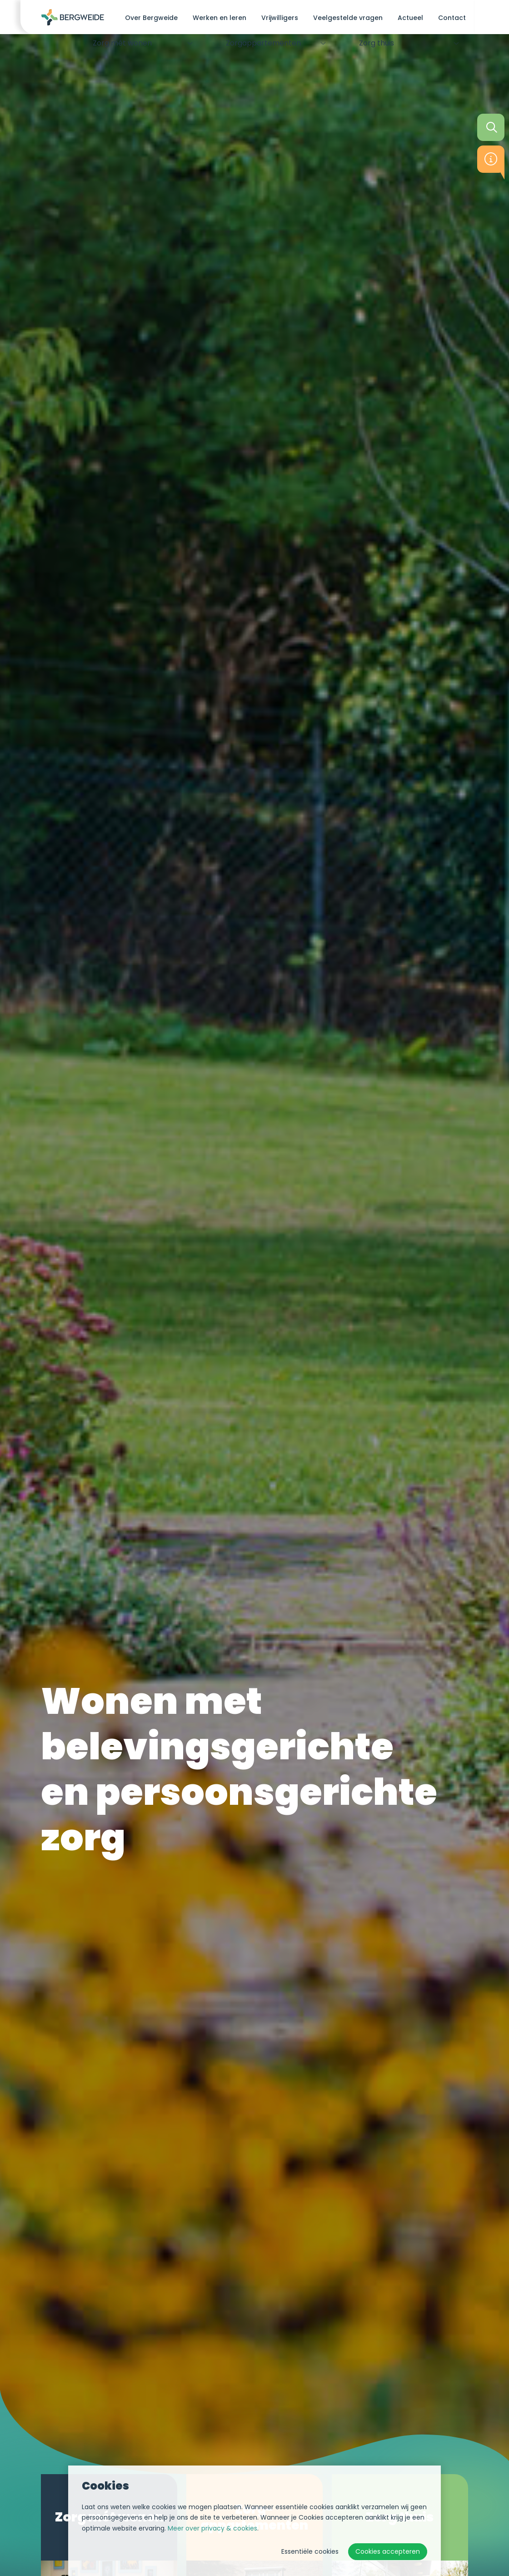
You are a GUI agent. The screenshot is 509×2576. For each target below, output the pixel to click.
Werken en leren (219, 17)
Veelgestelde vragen (348, 17)
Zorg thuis (373, 43)
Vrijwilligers (279, 17)
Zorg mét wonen (119, 43)
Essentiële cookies (310, 2551)
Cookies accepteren (387, 2551)
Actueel (410, 17)
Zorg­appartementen (259, 43)
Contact (452, 17)
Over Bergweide (151, 17)
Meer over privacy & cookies (212, 2528)
